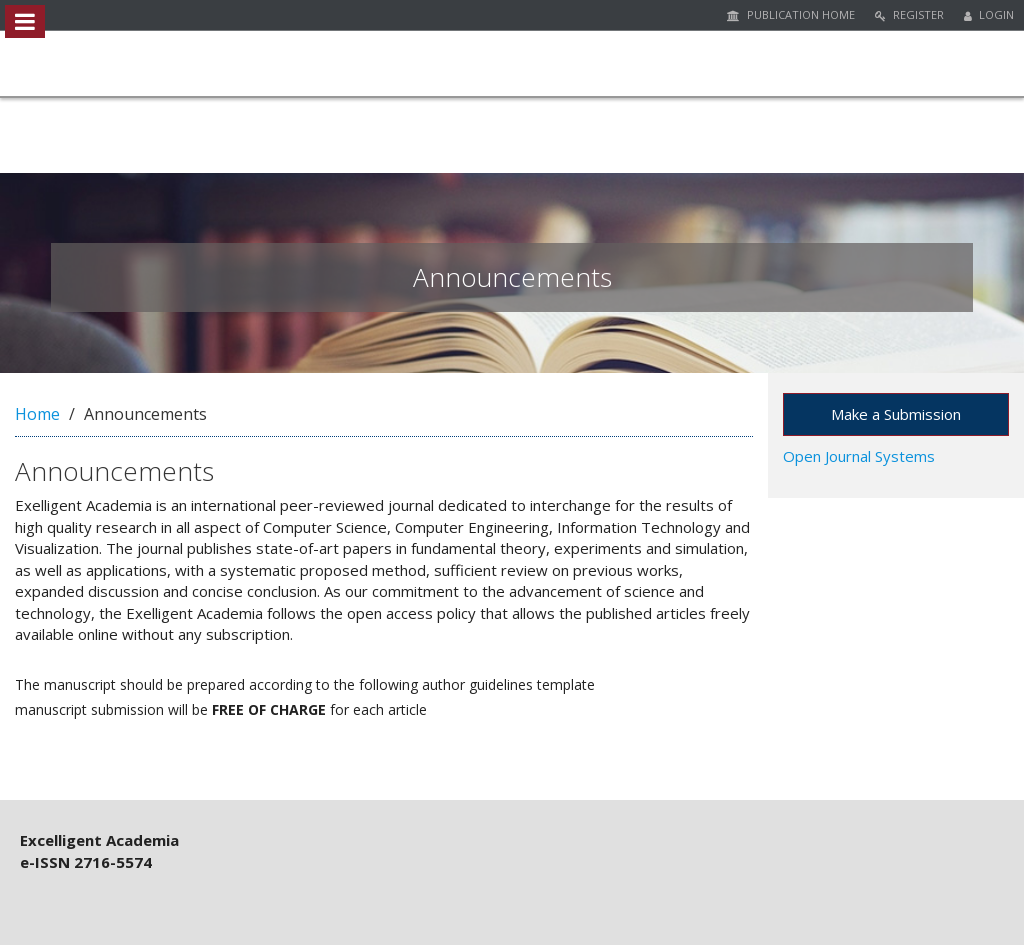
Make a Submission (896, 414)
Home (37, 414)
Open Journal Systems (859, 456)
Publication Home (791, 14)
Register (909, 14)
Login (989, 14)
